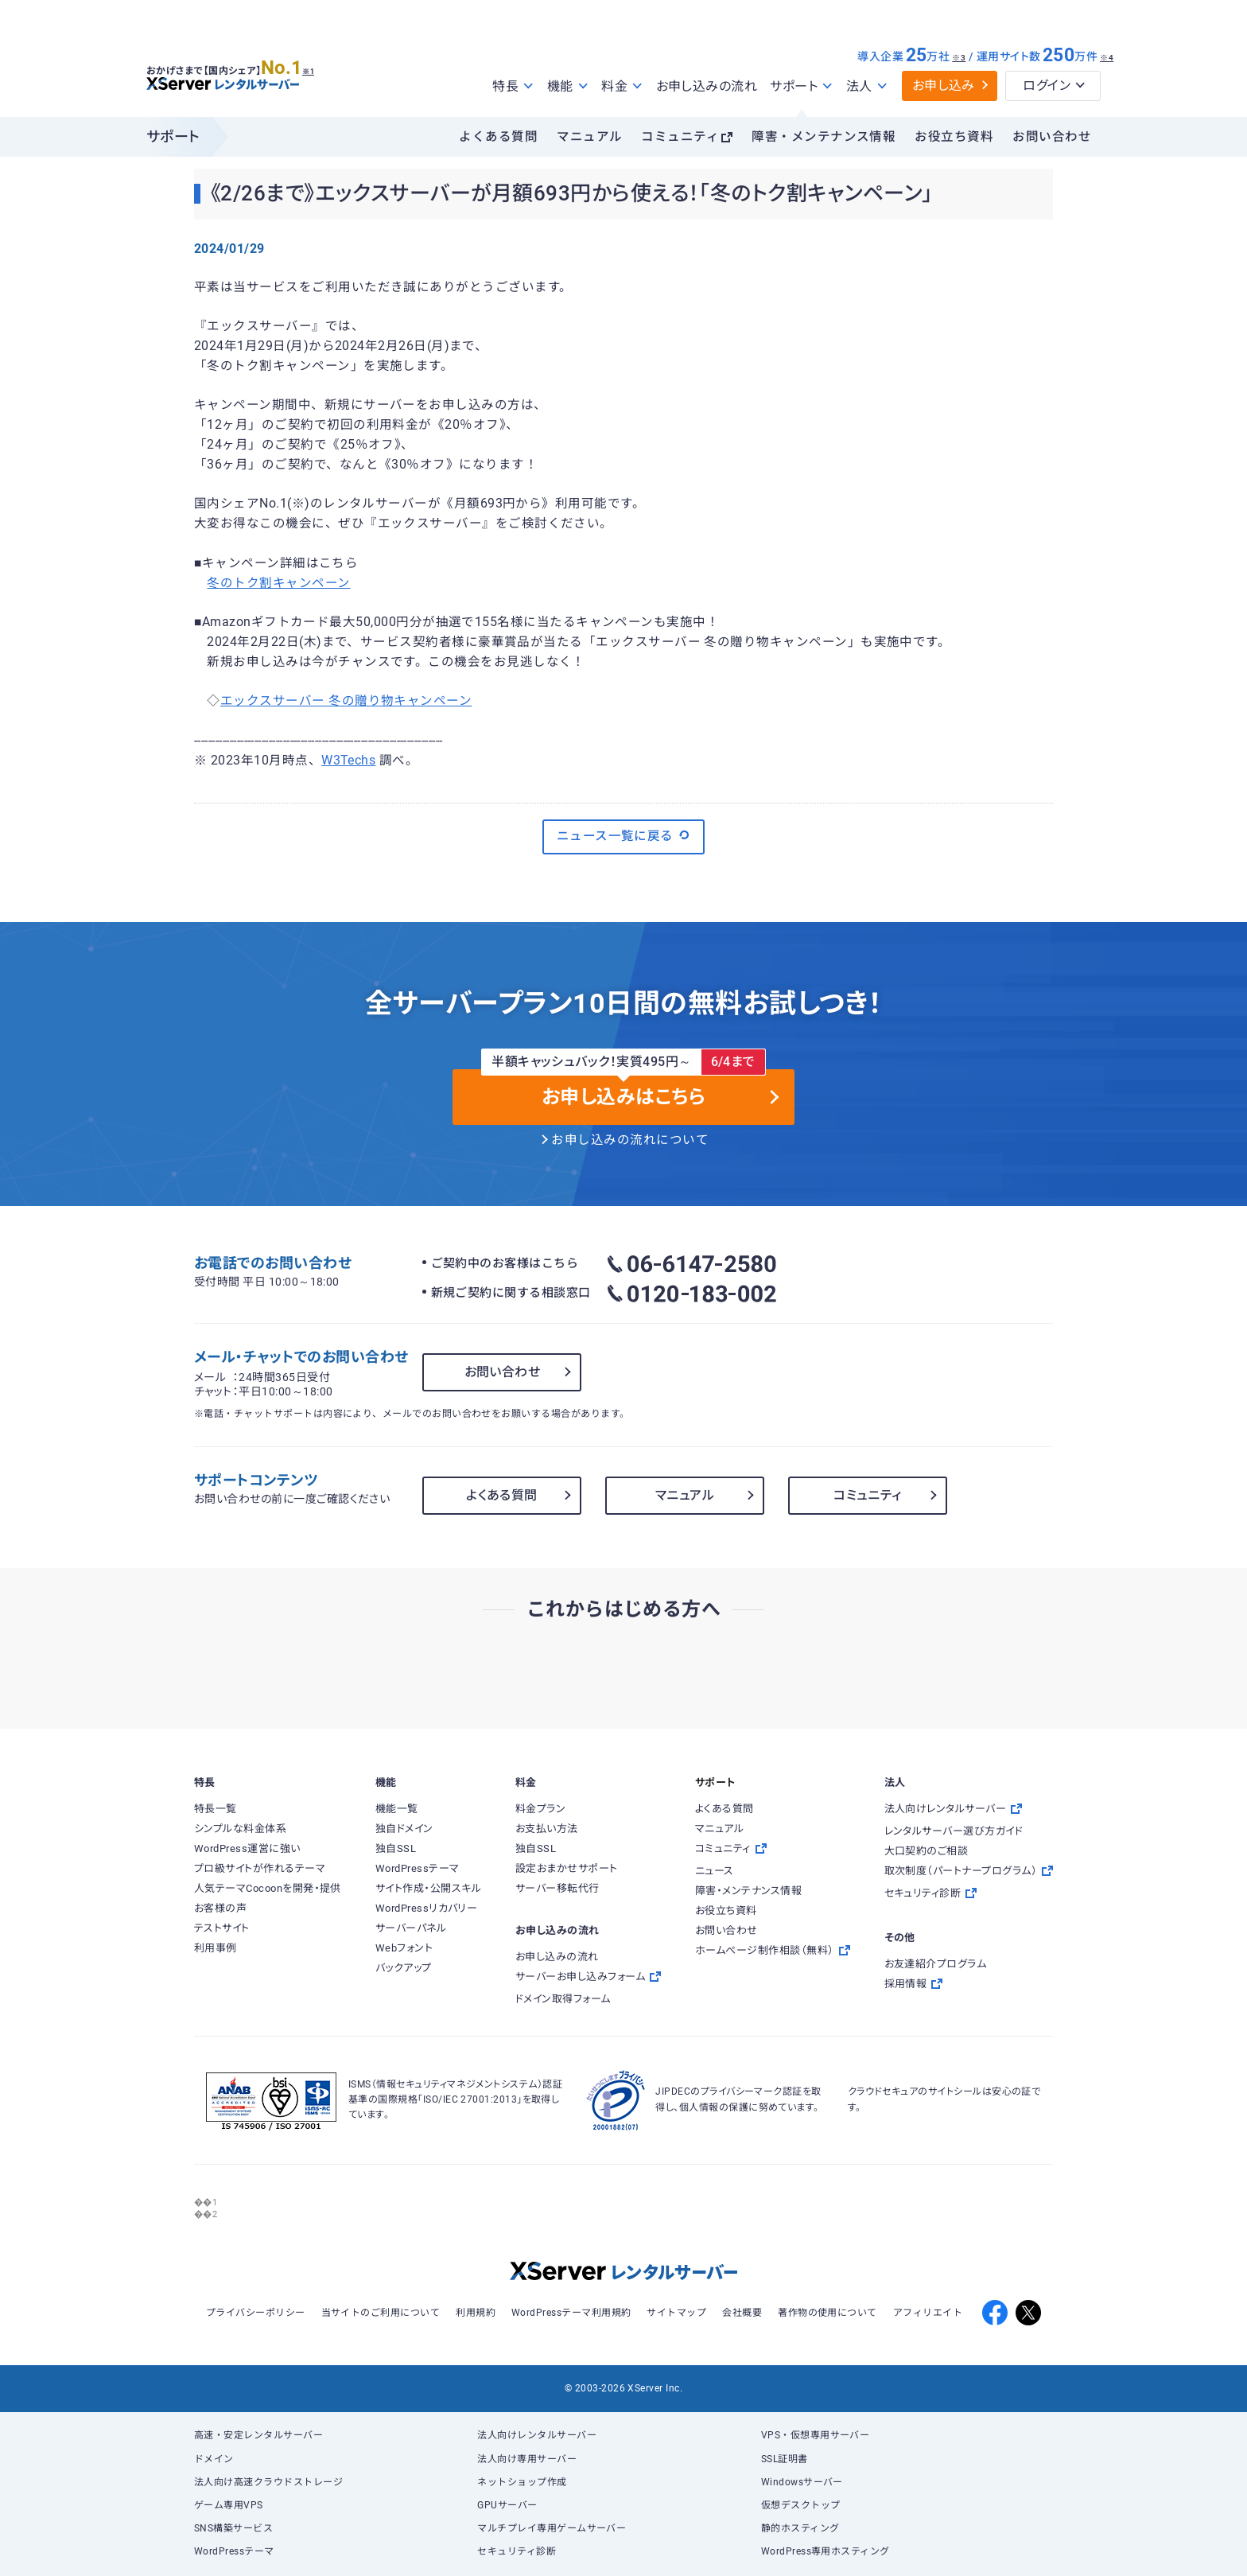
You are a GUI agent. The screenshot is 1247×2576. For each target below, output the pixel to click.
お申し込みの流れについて (630, 1140)
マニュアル (589, 137)
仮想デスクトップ (801, 2505)
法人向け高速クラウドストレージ (268, 2482)
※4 (1106, 57)
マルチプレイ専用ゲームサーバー (551, 2528)
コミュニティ (680, 137)
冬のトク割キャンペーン (278, 583)
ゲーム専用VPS (228, 2505)
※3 (958, 57)
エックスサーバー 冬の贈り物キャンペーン (346, 701)
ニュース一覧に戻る (624, 835)
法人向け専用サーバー (527, 2459)
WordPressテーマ (234, 2551)
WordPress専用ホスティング (825, 2551)
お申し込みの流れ (707, 86)
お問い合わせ (1051, 137)
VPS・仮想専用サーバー (815, 2435)
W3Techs (348, 760)
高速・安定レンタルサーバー (258, 2435)
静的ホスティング (800, 2528)
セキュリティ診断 (516, 2551)
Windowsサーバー (802, 2482)
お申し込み (943, 85)
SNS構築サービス (233, 2528)
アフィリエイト (927, 2312)
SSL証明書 (784, 2459)
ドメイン (214, 2459)
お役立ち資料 (954, 137)
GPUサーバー (507, 2505)
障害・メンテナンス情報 (823, 137)
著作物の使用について (827, 2312)
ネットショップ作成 (521, 2482)
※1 (326, 64)
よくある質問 (498, 137)
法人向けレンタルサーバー (536, 2435)
